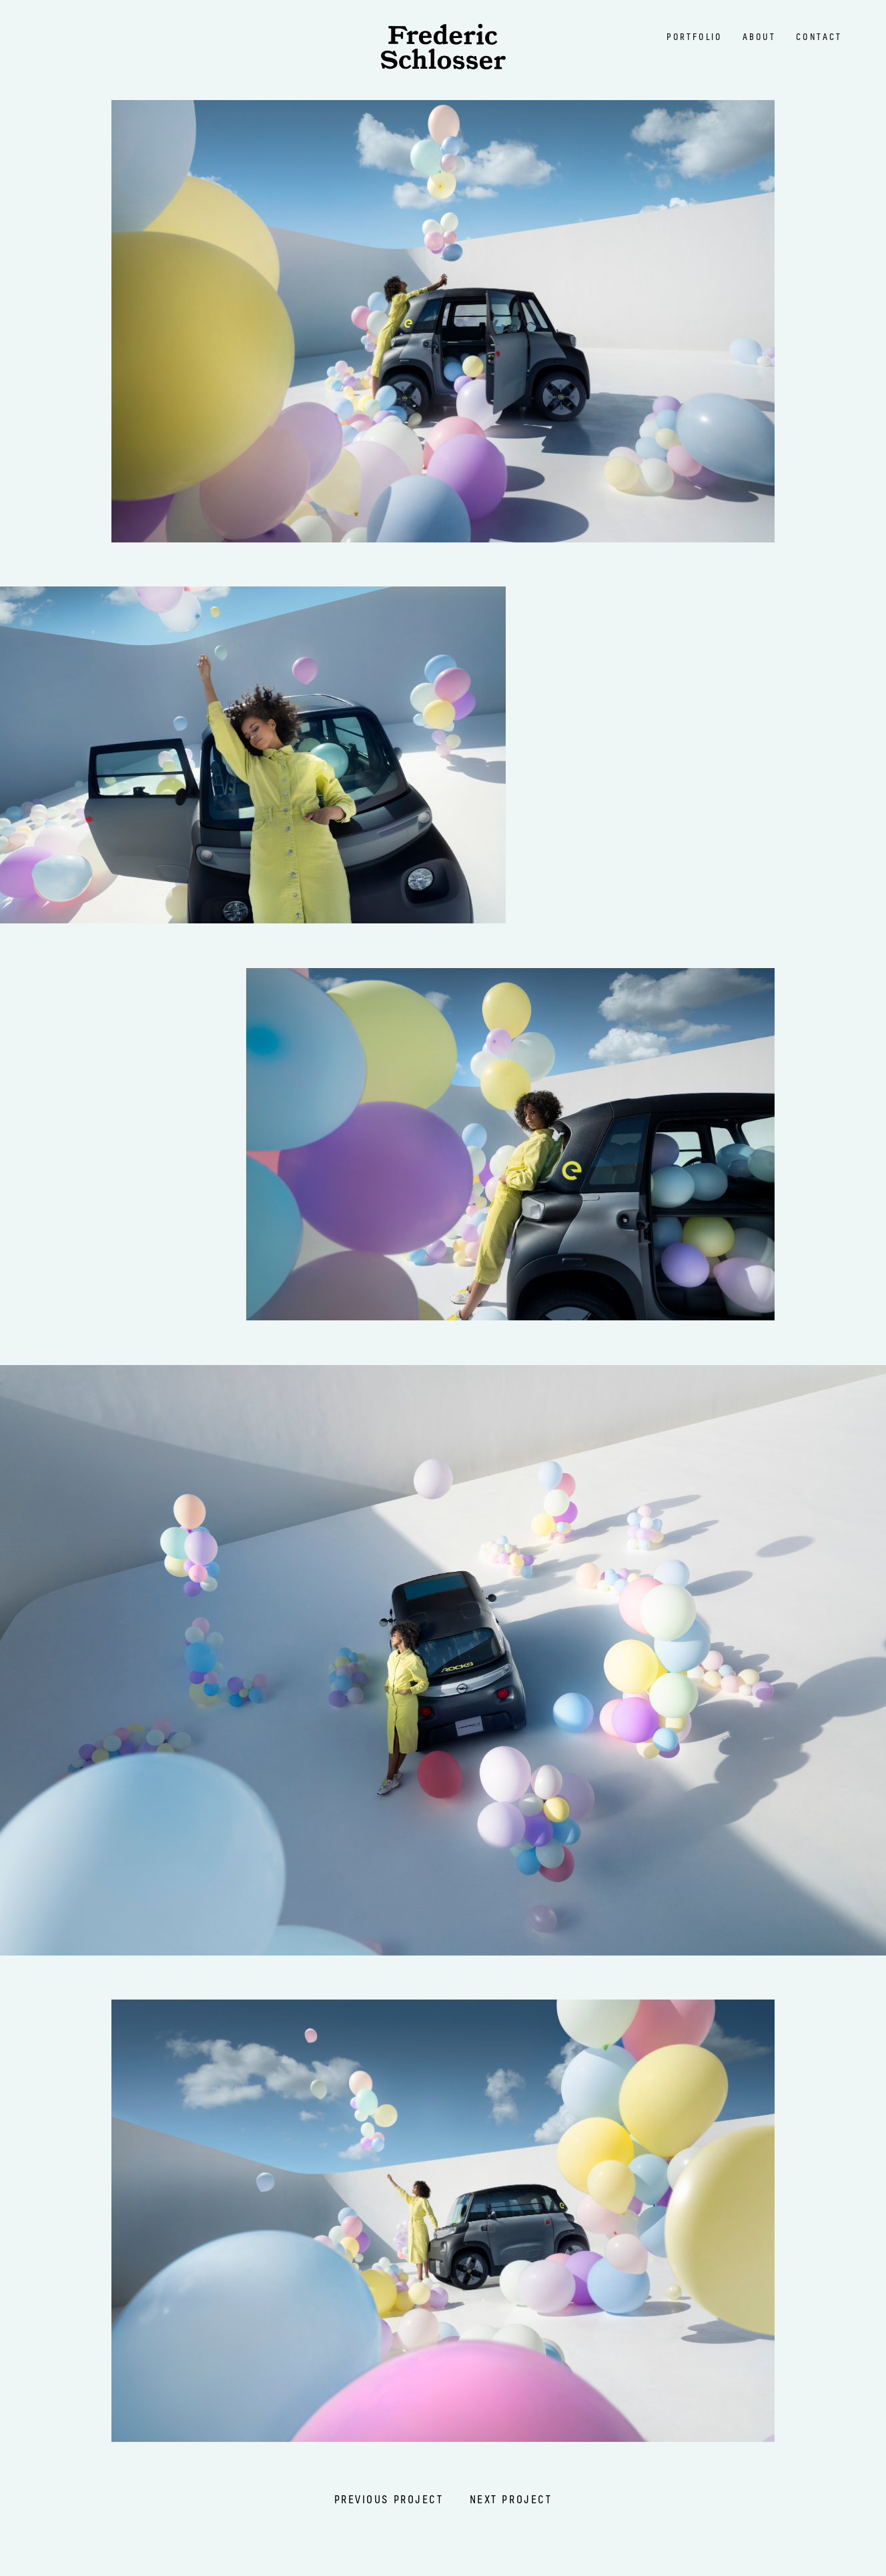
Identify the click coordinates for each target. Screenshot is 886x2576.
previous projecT (389, 2500)
